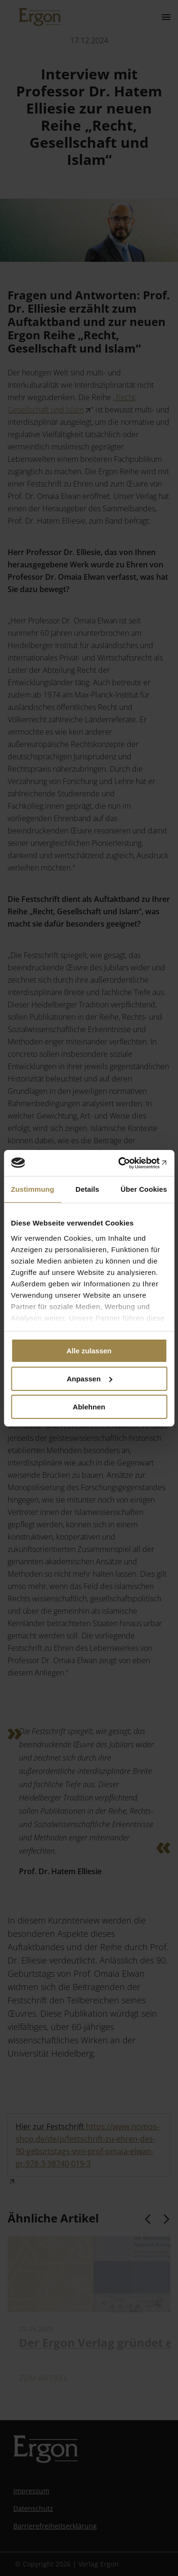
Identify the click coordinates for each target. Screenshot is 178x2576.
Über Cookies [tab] (144, 1189)
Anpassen (89, 1379)
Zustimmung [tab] (32, 1189)
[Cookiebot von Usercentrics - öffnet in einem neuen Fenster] (126, 1163)
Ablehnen (89, 1406)
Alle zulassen (89, 1351)
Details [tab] (87, 1189)
